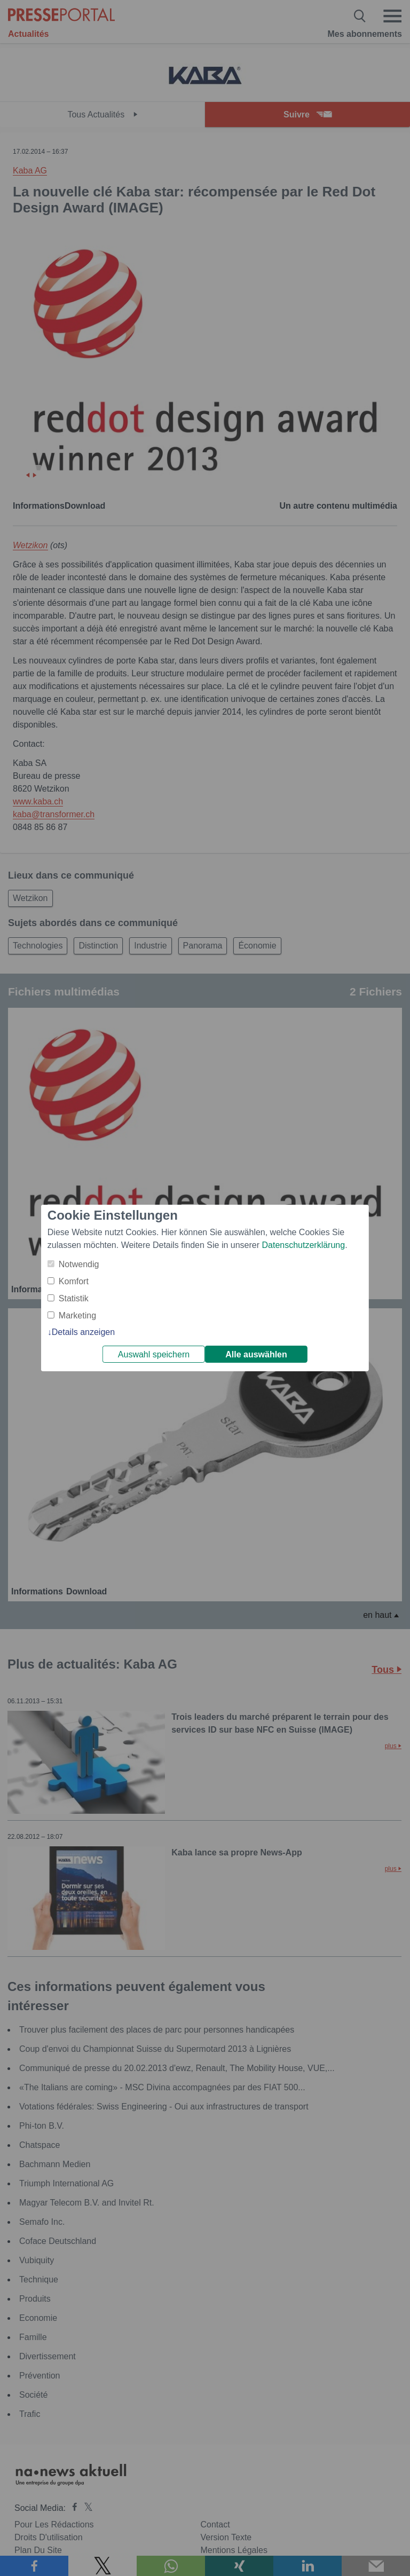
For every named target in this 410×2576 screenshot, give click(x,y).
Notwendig (79, 1264)
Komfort (74, 1281)
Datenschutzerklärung (303, 1245)
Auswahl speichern (154, 1354)
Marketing (77, 1315)
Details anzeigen (83, 1332)
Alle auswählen (256, 1354)
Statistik (74, 1298)
